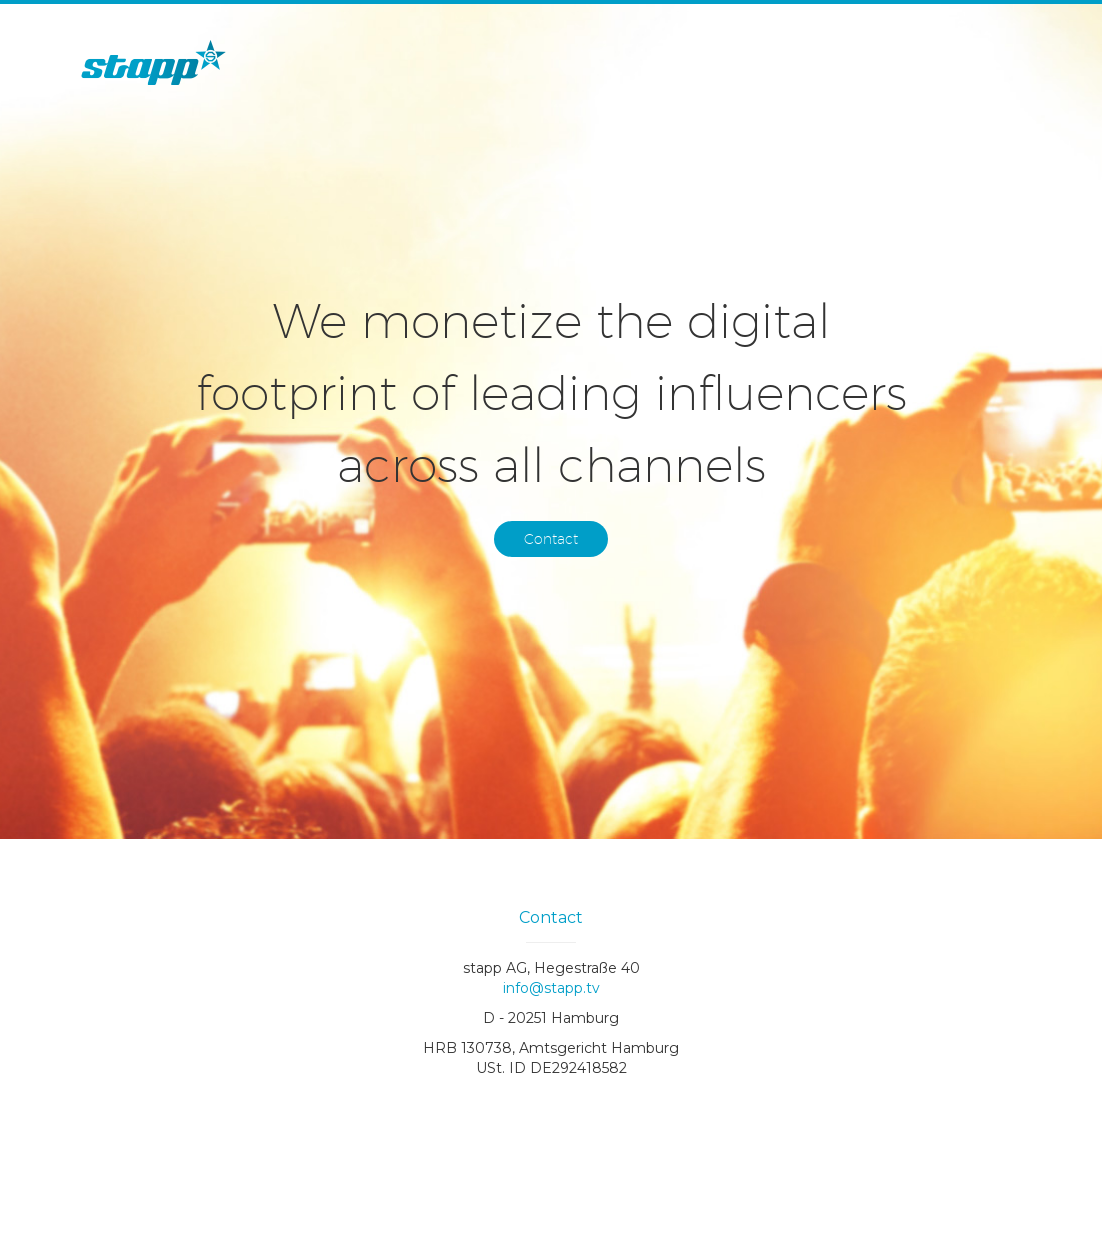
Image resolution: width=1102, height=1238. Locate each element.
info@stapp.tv (551, 988)
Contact (551, 539)
